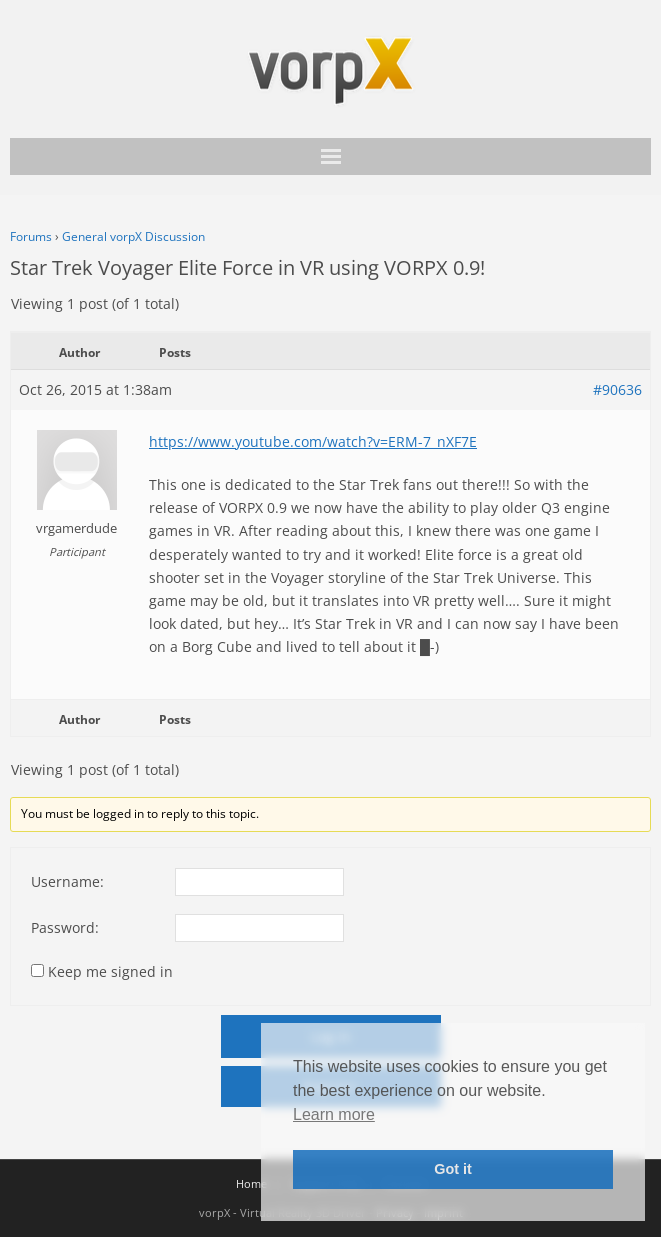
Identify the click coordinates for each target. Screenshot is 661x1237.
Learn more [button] (334, 1114)
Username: (67, 881)
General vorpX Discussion (133, 236)
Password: (65, 927)
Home (251, 1183)
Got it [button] (453, 1169)
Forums (31, 236)
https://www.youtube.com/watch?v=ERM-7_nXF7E (313, 441)
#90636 (617, 389)
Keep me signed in (110, 971)
